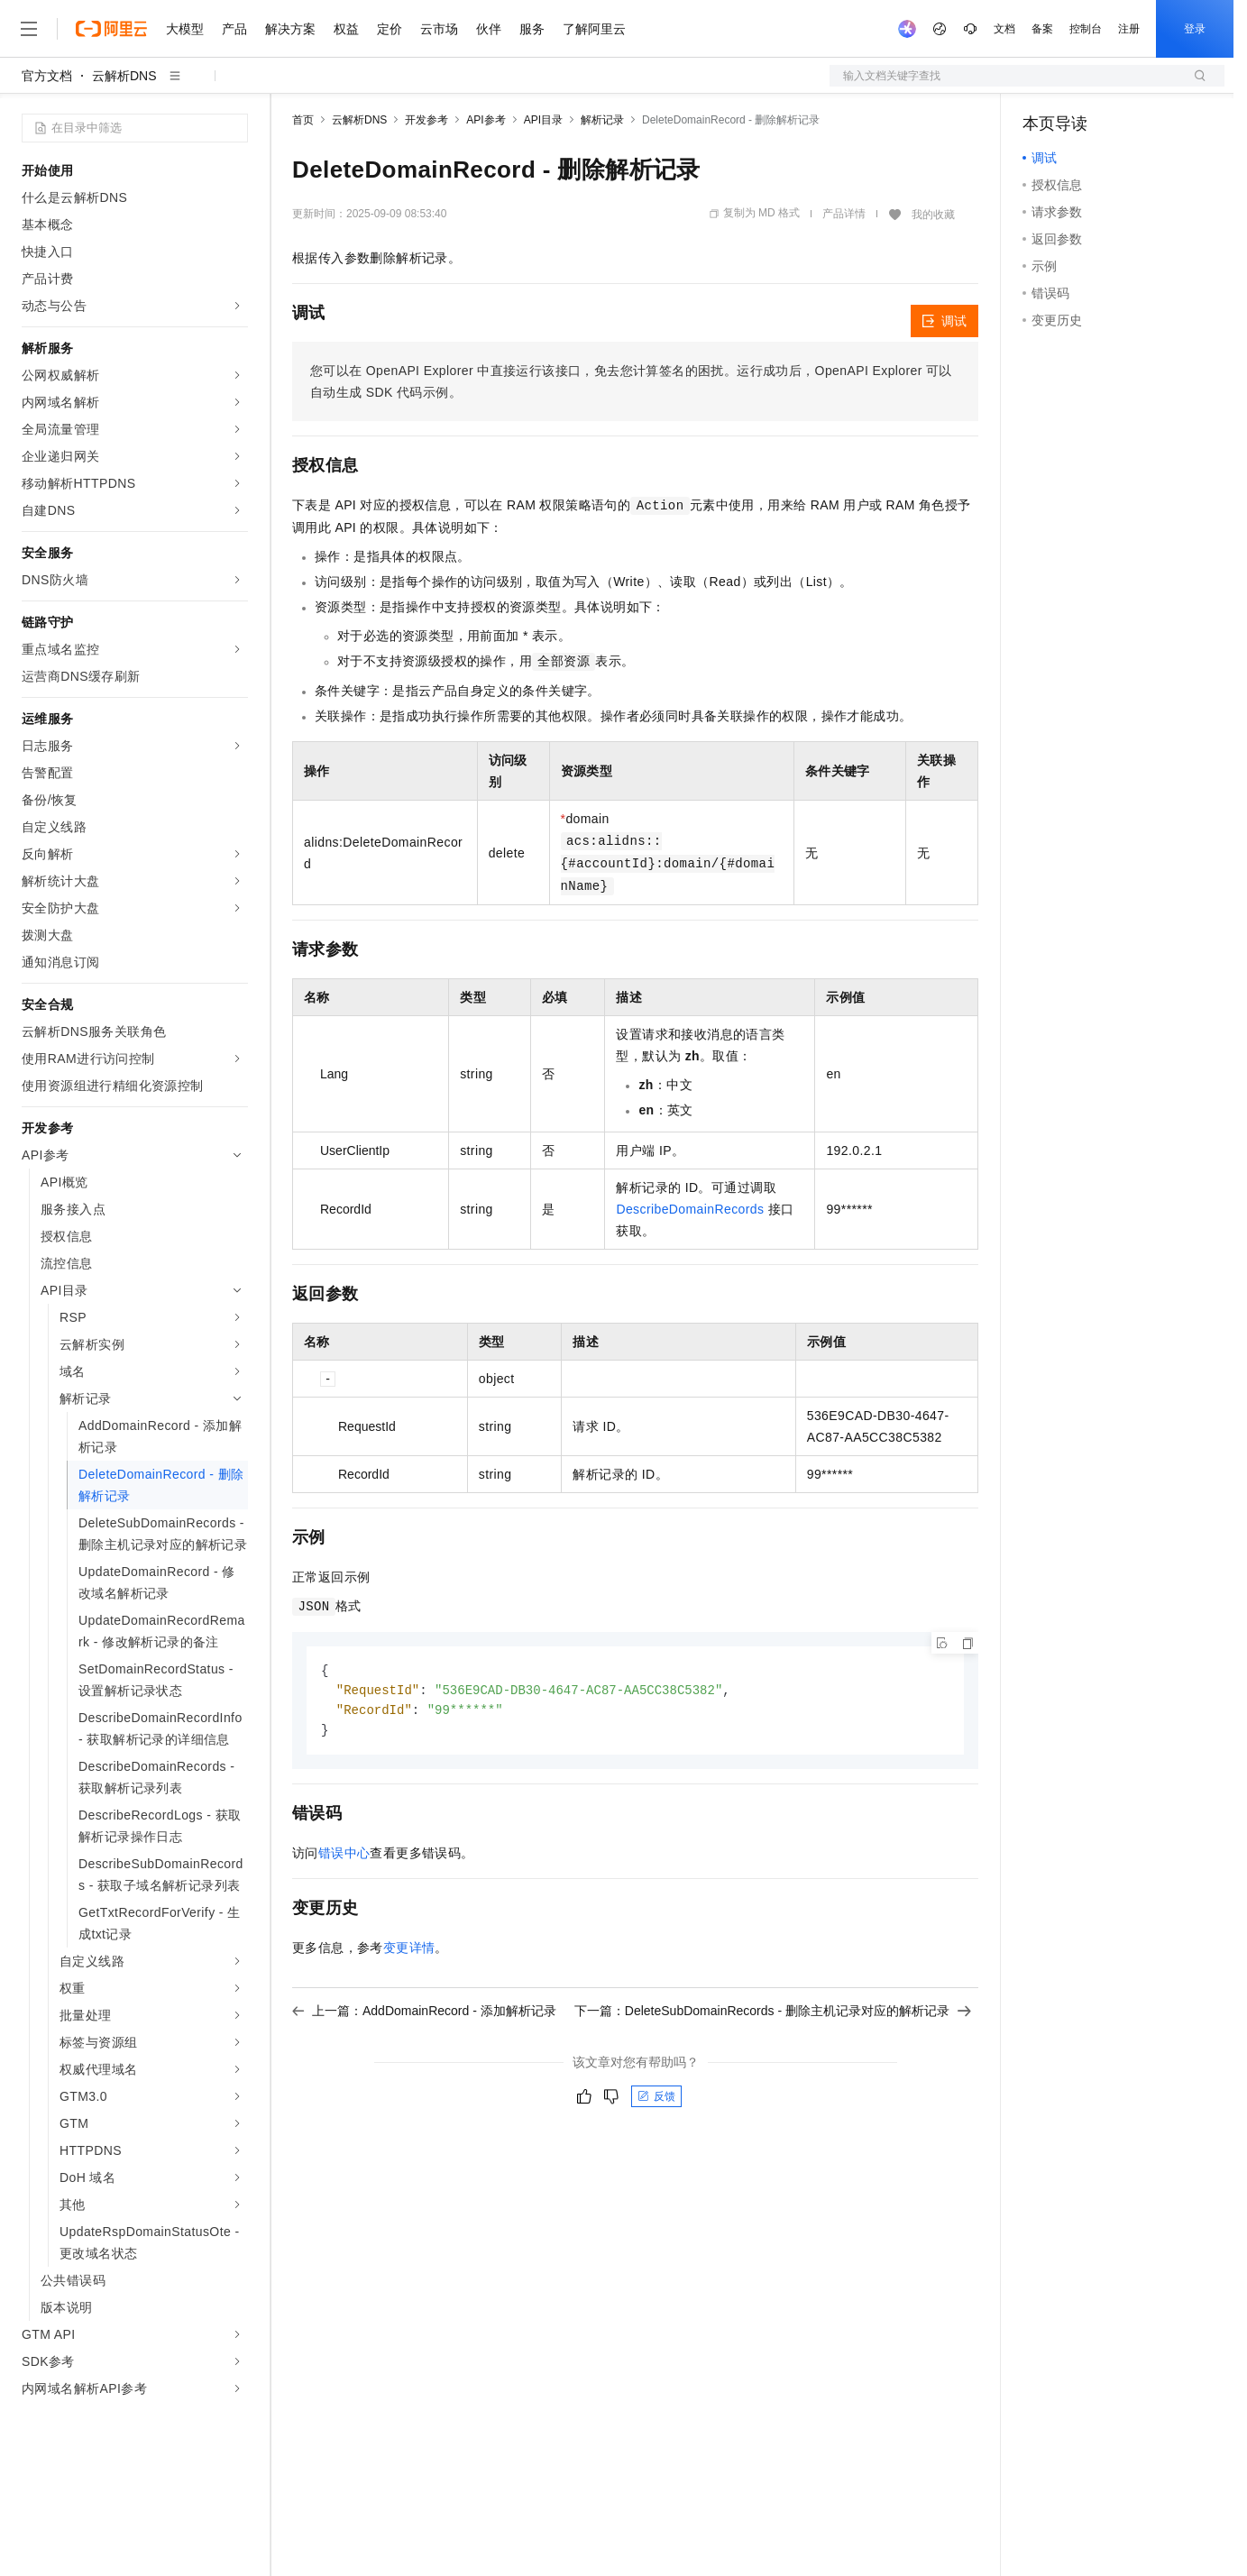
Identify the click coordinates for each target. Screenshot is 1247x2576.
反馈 (656, 2100)
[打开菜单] (29, 29)
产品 (234, 29)
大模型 (185, 29)
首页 (303, 120)
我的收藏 (933, 214)
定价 (389, 29)
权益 (346, 29)
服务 (532, 29)
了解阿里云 (594, 29)
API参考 (485, 120)
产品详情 (844, 213)
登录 (1195, 29)
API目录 (543, 120)
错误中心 (344, 1856)
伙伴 (488, 29)
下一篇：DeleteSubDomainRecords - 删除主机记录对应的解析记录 (772, 2014)
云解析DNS (124, 76)
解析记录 (602, 120)
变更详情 (409, 1951)
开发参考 (426, 120)
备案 (1042, 29)
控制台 (1085, 29)
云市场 (439, 29)
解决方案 (290, 29)
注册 (1129, 29)
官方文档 (47, 76)
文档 (1004, 29)
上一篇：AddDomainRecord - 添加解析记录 (424, 2014)
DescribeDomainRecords (690, 1209)
